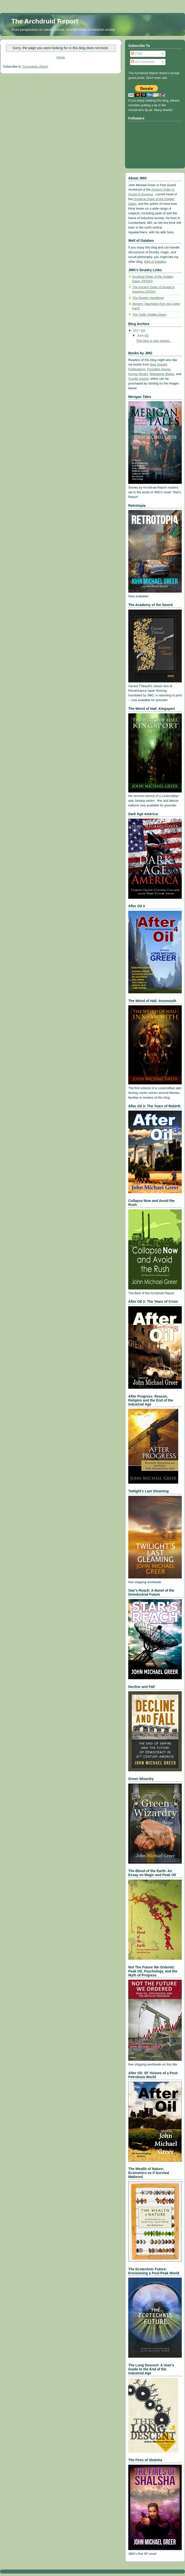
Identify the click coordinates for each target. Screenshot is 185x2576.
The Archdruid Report (44, 21)
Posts (137, 53)
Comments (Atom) (35, 66)
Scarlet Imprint (138, 379)
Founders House (158, 369)
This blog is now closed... (154, 341)
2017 (137, 330)
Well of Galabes (155, 261)
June (141, 335)
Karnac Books (138, 374)
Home (60, 57)
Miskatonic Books (162, 374)
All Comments (142, 62)
